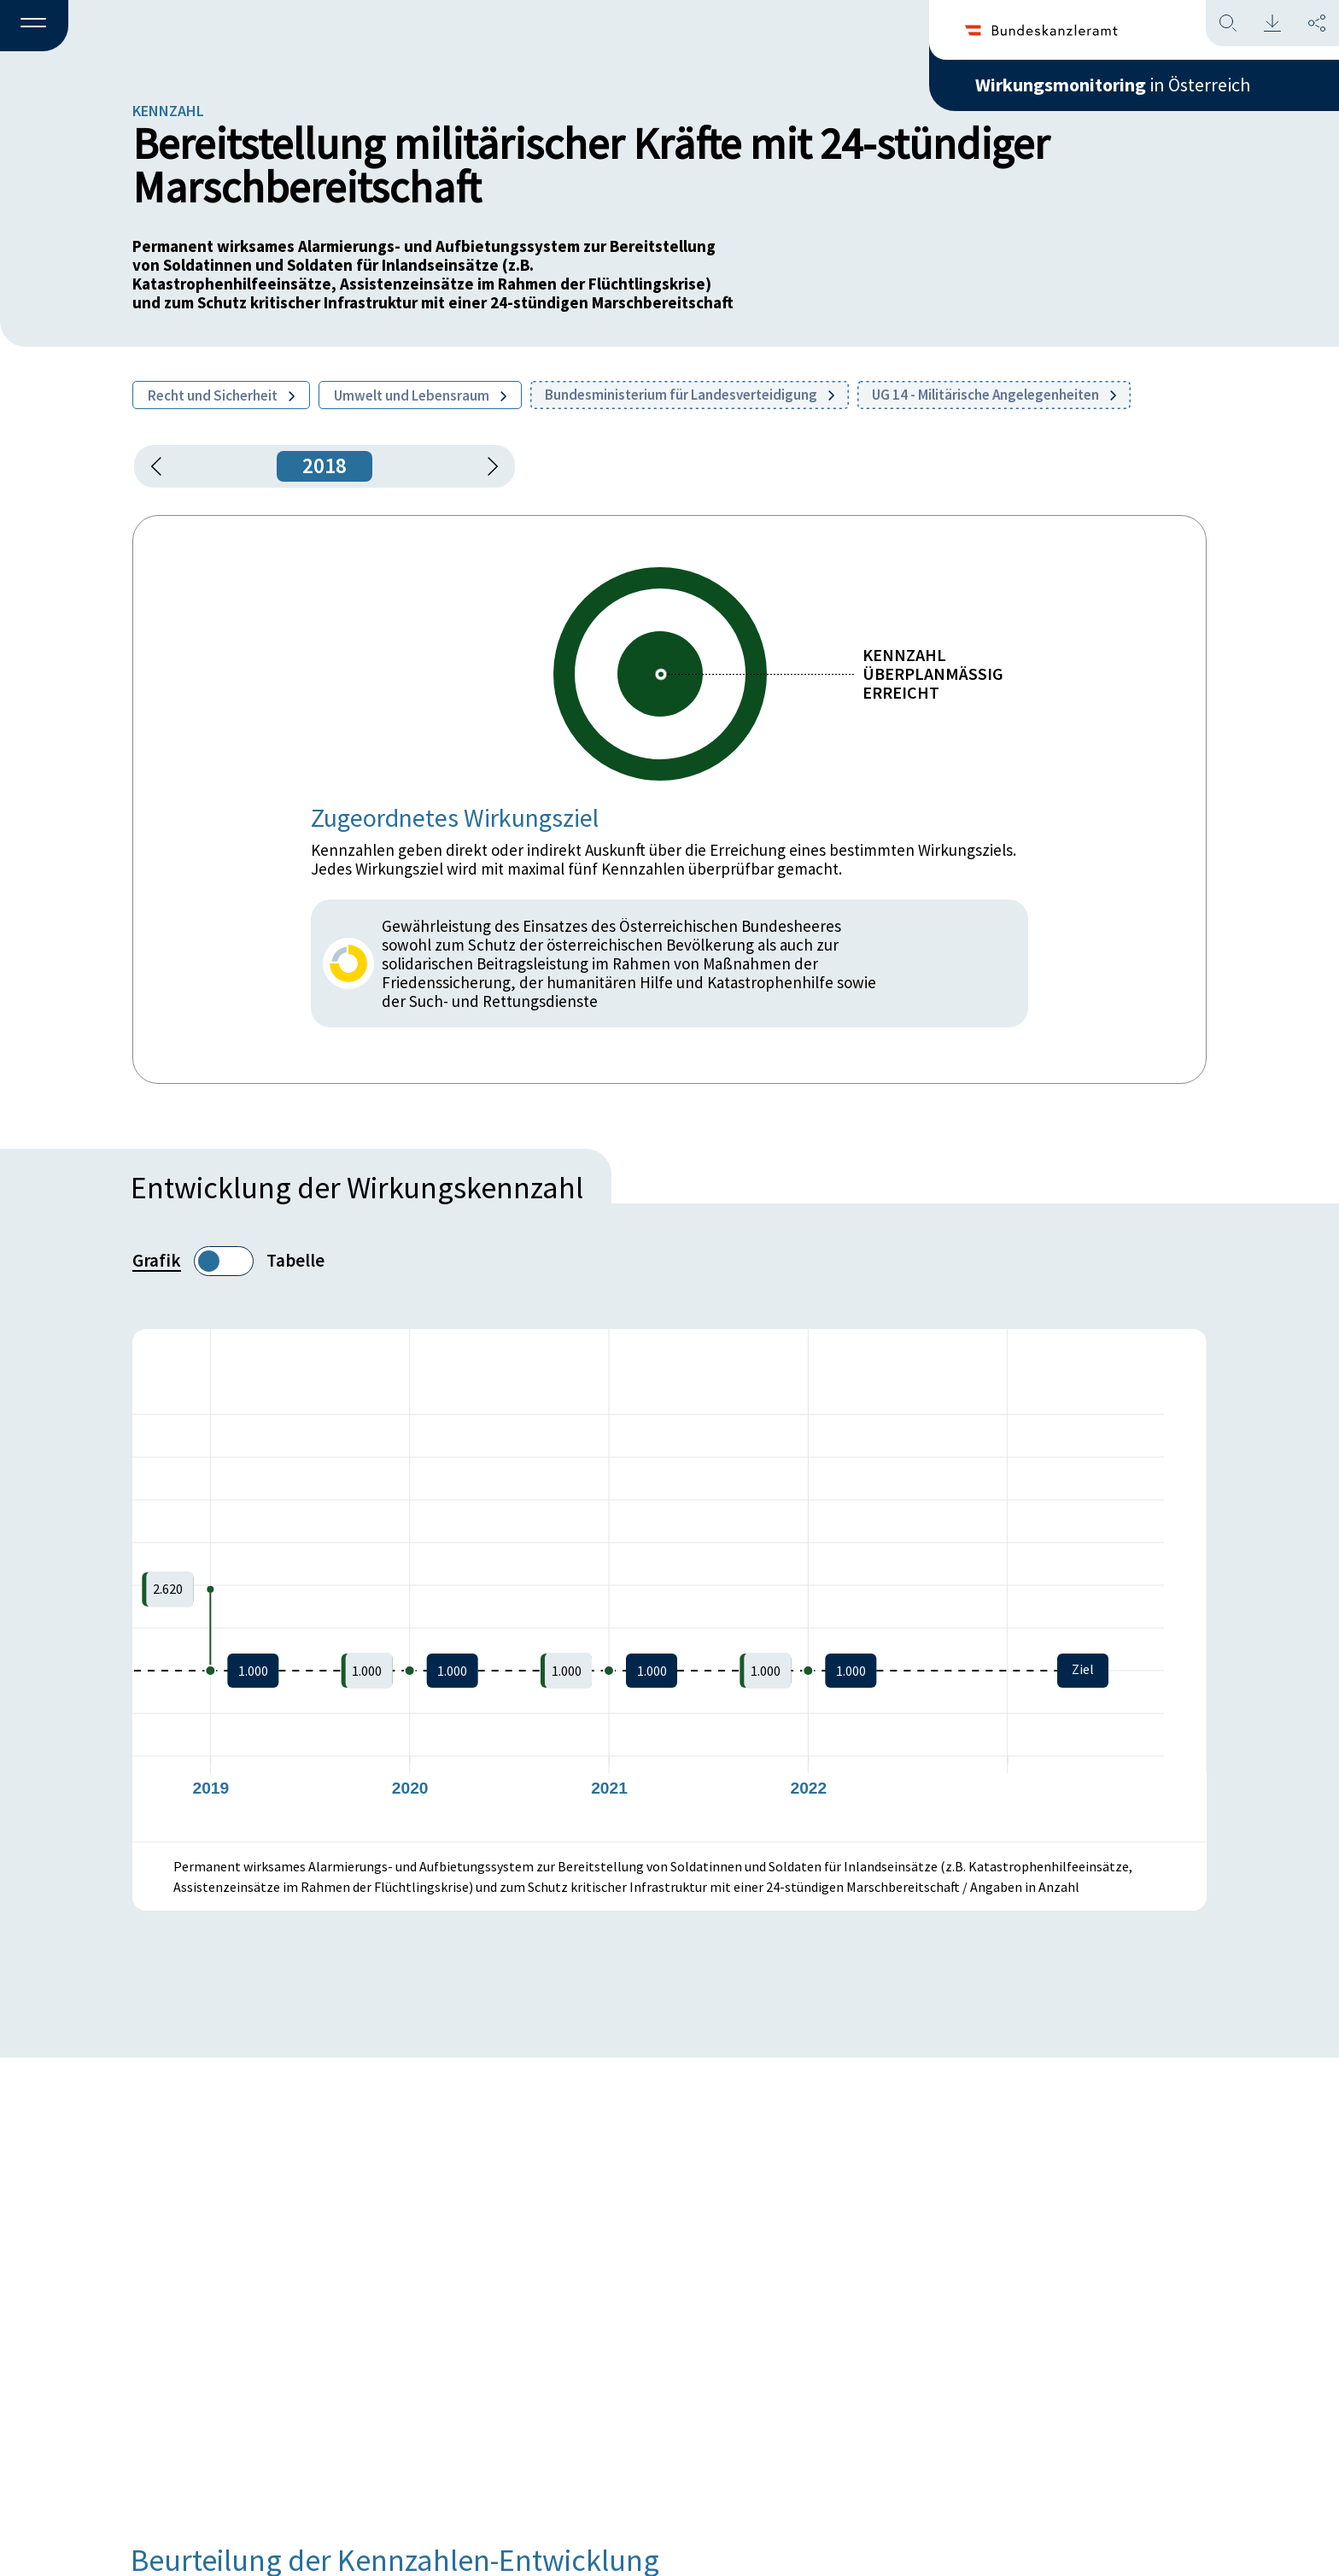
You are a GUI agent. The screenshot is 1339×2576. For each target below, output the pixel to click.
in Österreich (1112, 85)
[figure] (669, 1585)
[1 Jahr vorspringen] (487, 466)
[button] (34, 26)
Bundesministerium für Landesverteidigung (689, 394)
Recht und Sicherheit (221, 395)
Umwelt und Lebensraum (420, 395)
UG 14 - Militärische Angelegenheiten (994, 394)
